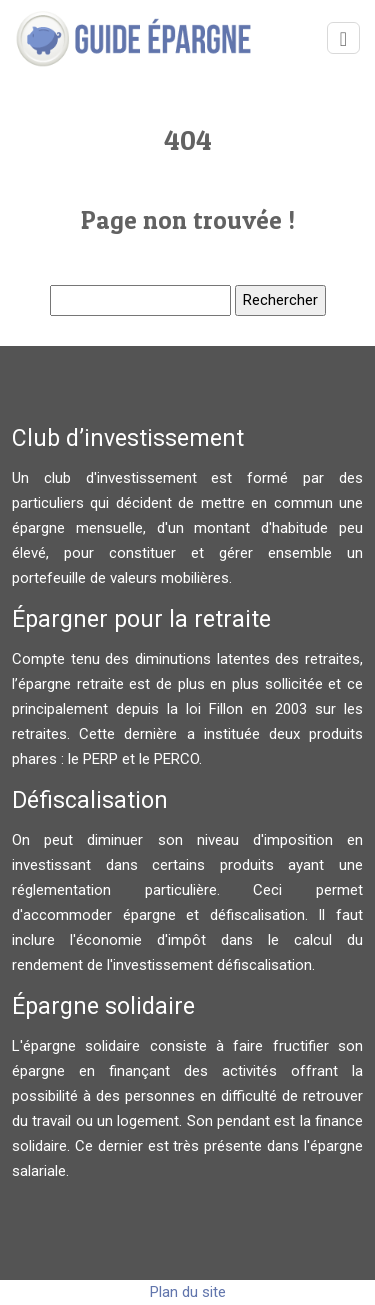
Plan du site (188, 1292)
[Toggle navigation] (343, 38)
